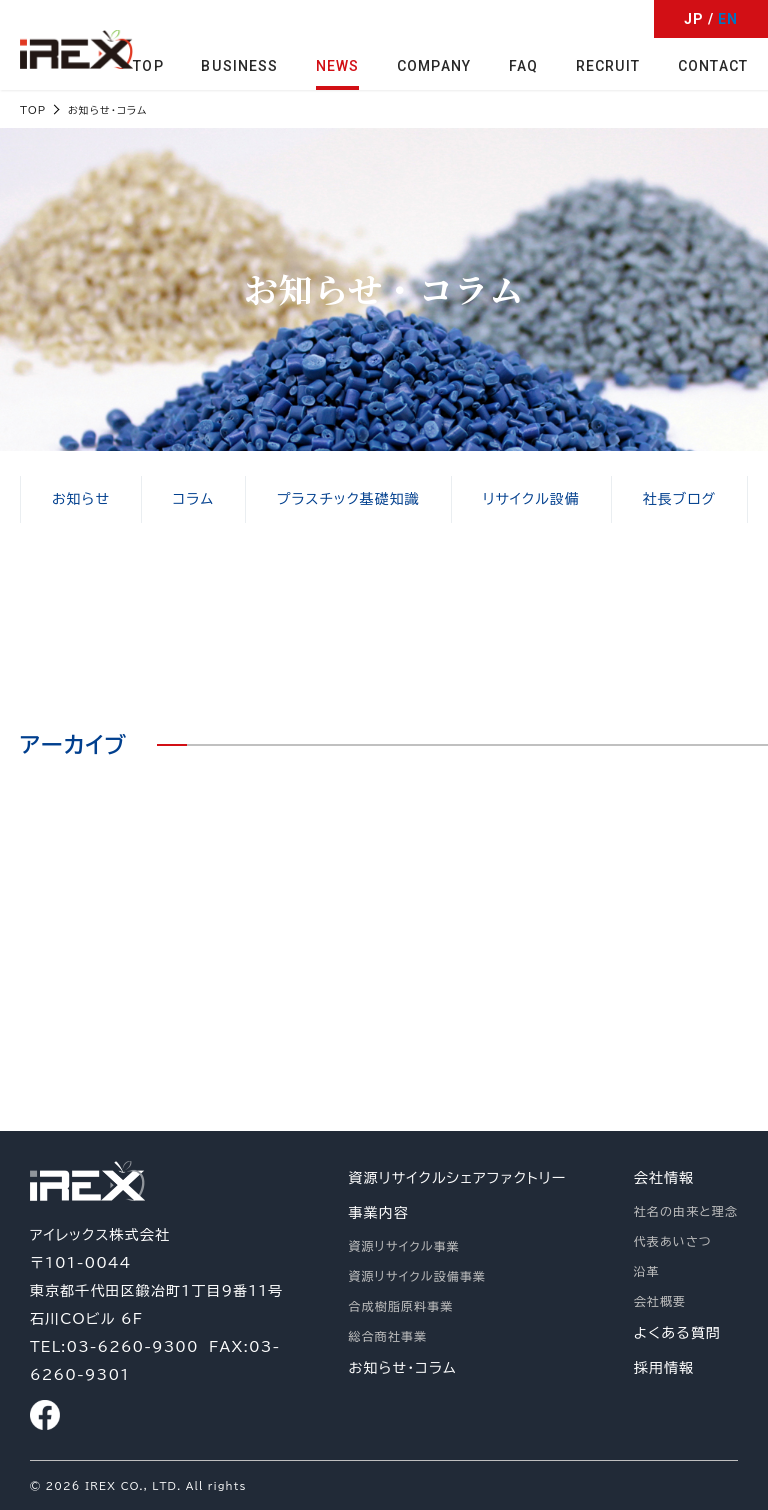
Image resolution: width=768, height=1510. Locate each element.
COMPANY (435, 66)
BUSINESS (241, 66)
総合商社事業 (388, 1336)
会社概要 (660, 1301)
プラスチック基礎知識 (348, 500)
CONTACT (713, 66)
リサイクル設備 (531, 500)
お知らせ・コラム (403, 1368)
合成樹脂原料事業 (401, 1306)
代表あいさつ (673, 1241)
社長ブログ (679, 500)
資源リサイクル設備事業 (418, 1276)
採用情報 (664, 1368)
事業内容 (379, 1213)
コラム (192, 500)
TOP (150, 66)
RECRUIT (609, 66)
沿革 (647, 1271)
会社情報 (664, 1178)
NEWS (338, 66)
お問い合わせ (598, 968)
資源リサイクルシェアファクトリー (458, 1178)
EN (728, 19)
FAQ (523, 66)
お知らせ (81, 500)
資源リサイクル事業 (404, 1246)
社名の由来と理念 (686, 1211)
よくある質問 (677, 1333)
